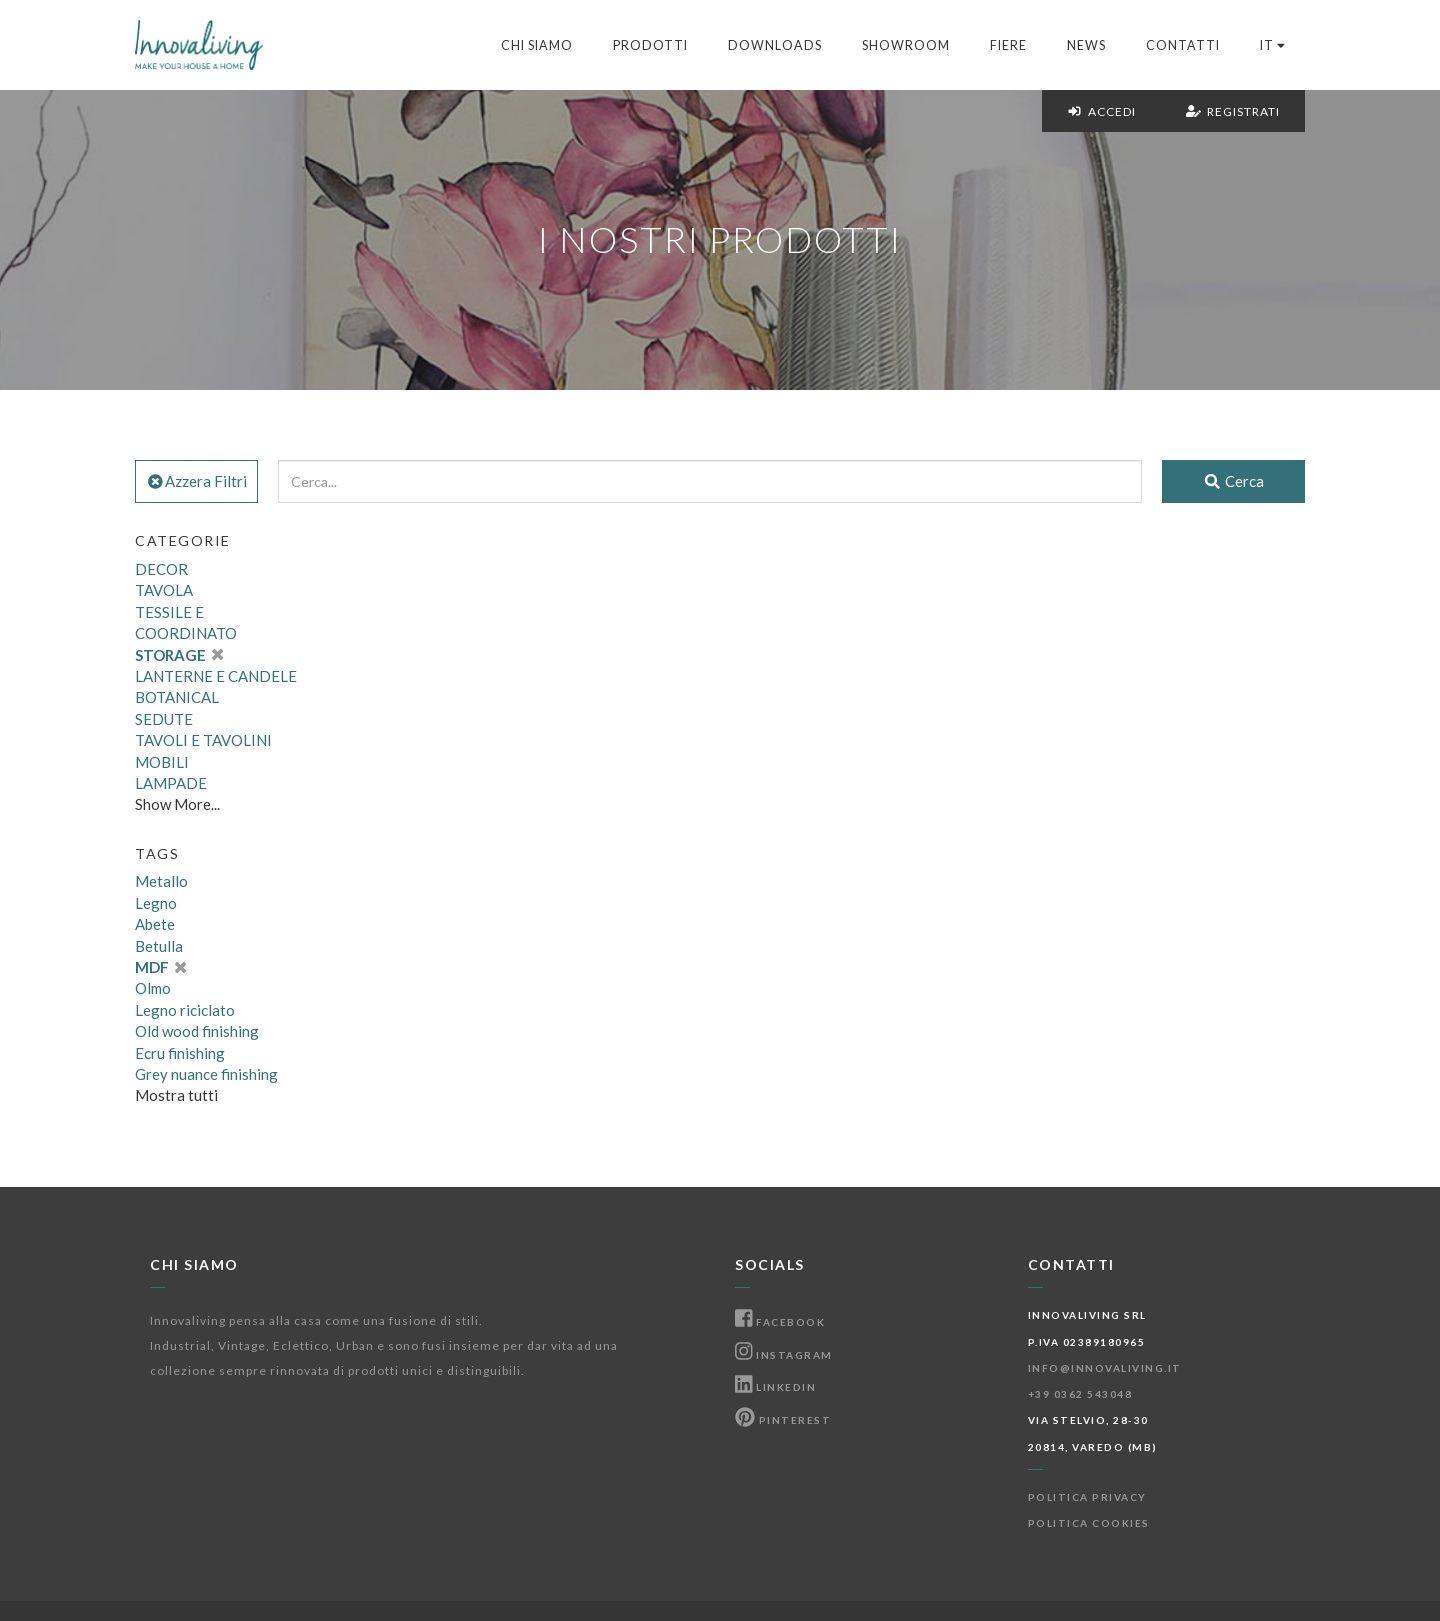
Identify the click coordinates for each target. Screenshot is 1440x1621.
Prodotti (650, 45)
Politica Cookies (1089, 1523)
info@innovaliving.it (1105, 1368)
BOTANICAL (177, 697)
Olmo (153, 988)
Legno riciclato (185, 1010)
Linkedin (775, 1387)
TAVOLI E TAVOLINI (203, 740)
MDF (160, 967)
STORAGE (179, 655)
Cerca (1233, 481)
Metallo (161, 881)
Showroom (906, 45)
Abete (155, 924)
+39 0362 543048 (1080, 1394)
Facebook (780, 1322)
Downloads (775, 45)
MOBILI (162, 762)
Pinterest (783, 1420)
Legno (156, 903)
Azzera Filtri (196, 481)
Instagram (784, 1355)
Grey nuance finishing (206, 1074)
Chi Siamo (537, 45)
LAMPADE (171, 783)
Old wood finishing (197, 1031)
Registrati (1233, 111)
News (1086, 45)
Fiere (1008, 45)
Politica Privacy (1087, 1497)
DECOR (161, 569)
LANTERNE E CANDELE (216, 676)
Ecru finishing (180, 1053)
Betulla (159, 946)
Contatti (1183, 45)
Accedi (1101, 111)
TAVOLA (164, 590)
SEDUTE (164, 719)
